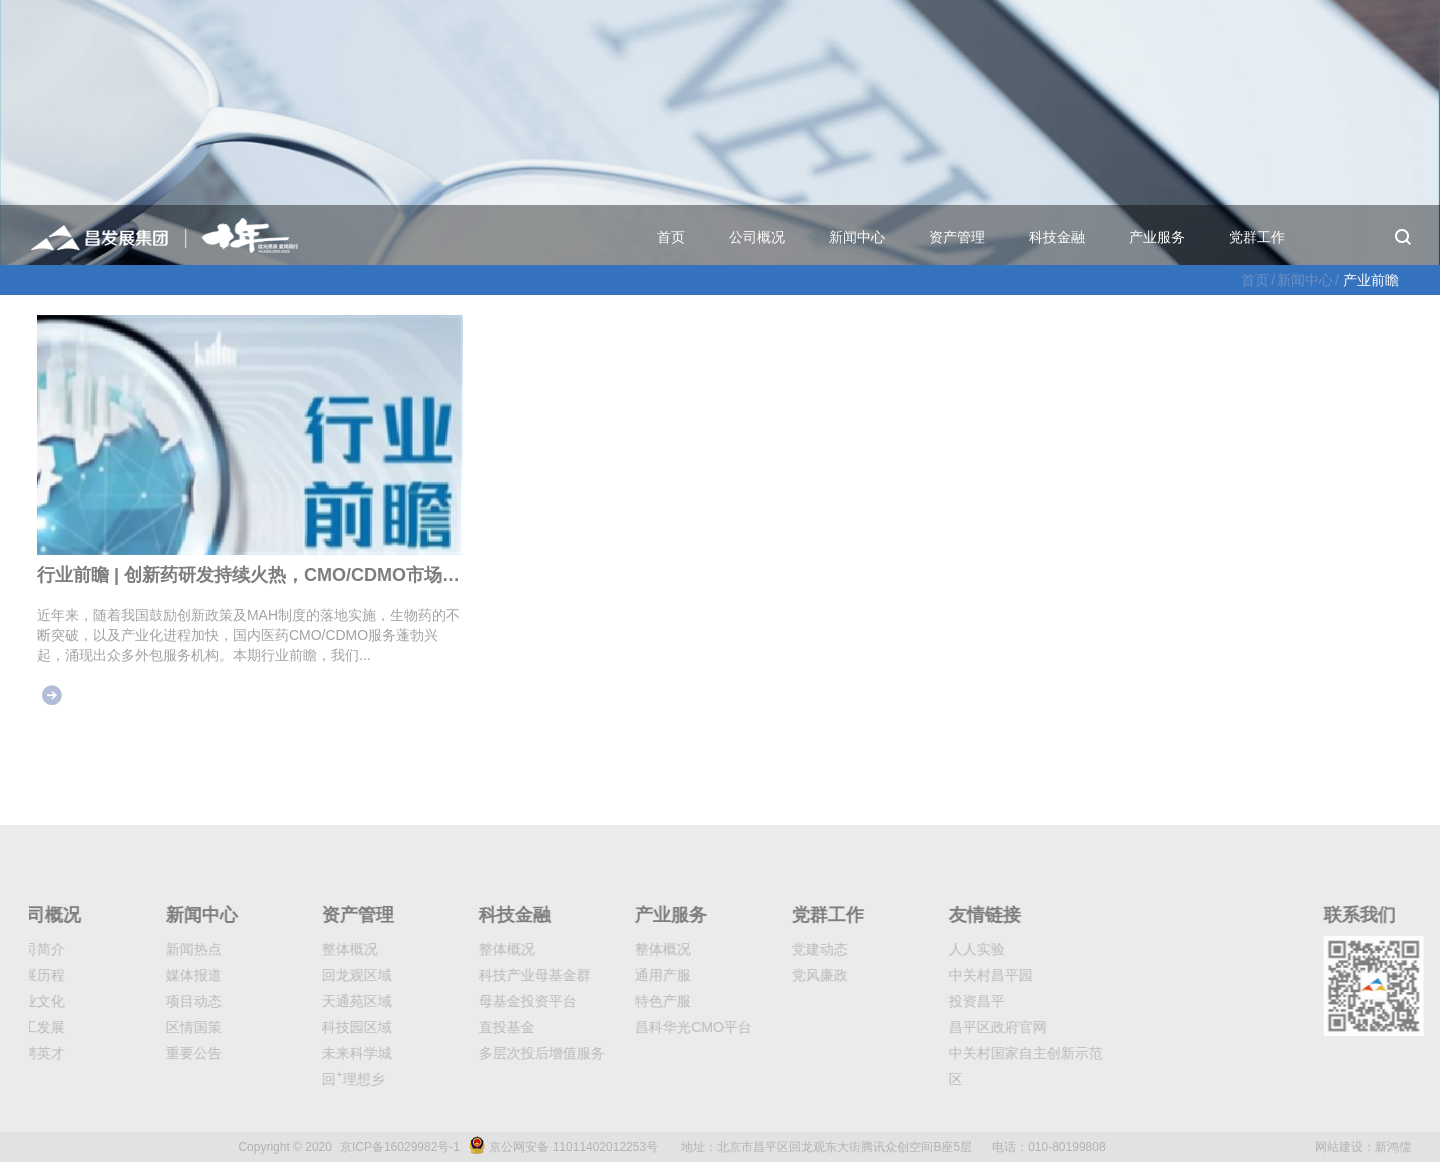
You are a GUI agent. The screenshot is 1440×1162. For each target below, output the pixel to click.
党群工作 (1257, 237)
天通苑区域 (301, 1001)
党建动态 (763, 949)
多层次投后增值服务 (485, 1053)
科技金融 (1057, 237)
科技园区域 (301, 1027)
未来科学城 (301, 1053)
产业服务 (1157, 237)
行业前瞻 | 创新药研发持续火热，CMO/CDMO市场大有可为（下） (250, 575)
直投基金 (450, 1027)
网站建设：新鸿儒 (1363, 1147)
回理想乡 (297, 1079)
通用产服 (607, 975)
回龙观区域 (301, 975)
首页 (671, 237)
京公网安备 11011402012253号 (573, 1147)
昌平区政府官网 (941, 1027)
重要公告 (137, 1053)
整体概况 (294, 949)
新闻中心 (857, 237)
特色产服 (607, 1001)
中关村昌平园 (934, 975)
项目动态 (137, 1001)
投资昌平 (920, 1001)
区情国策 (137, 1027)
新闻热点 (137, 949)
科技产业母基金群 (478, 975)
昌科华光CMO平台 (637, 1027)
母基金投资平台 (471, 1001)
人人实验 (920, 949)
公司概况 (757, 237)
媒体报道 (137, 975)
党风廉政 (763, 975)
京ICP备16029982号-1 (400, 1147)
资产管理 (957, 237)
